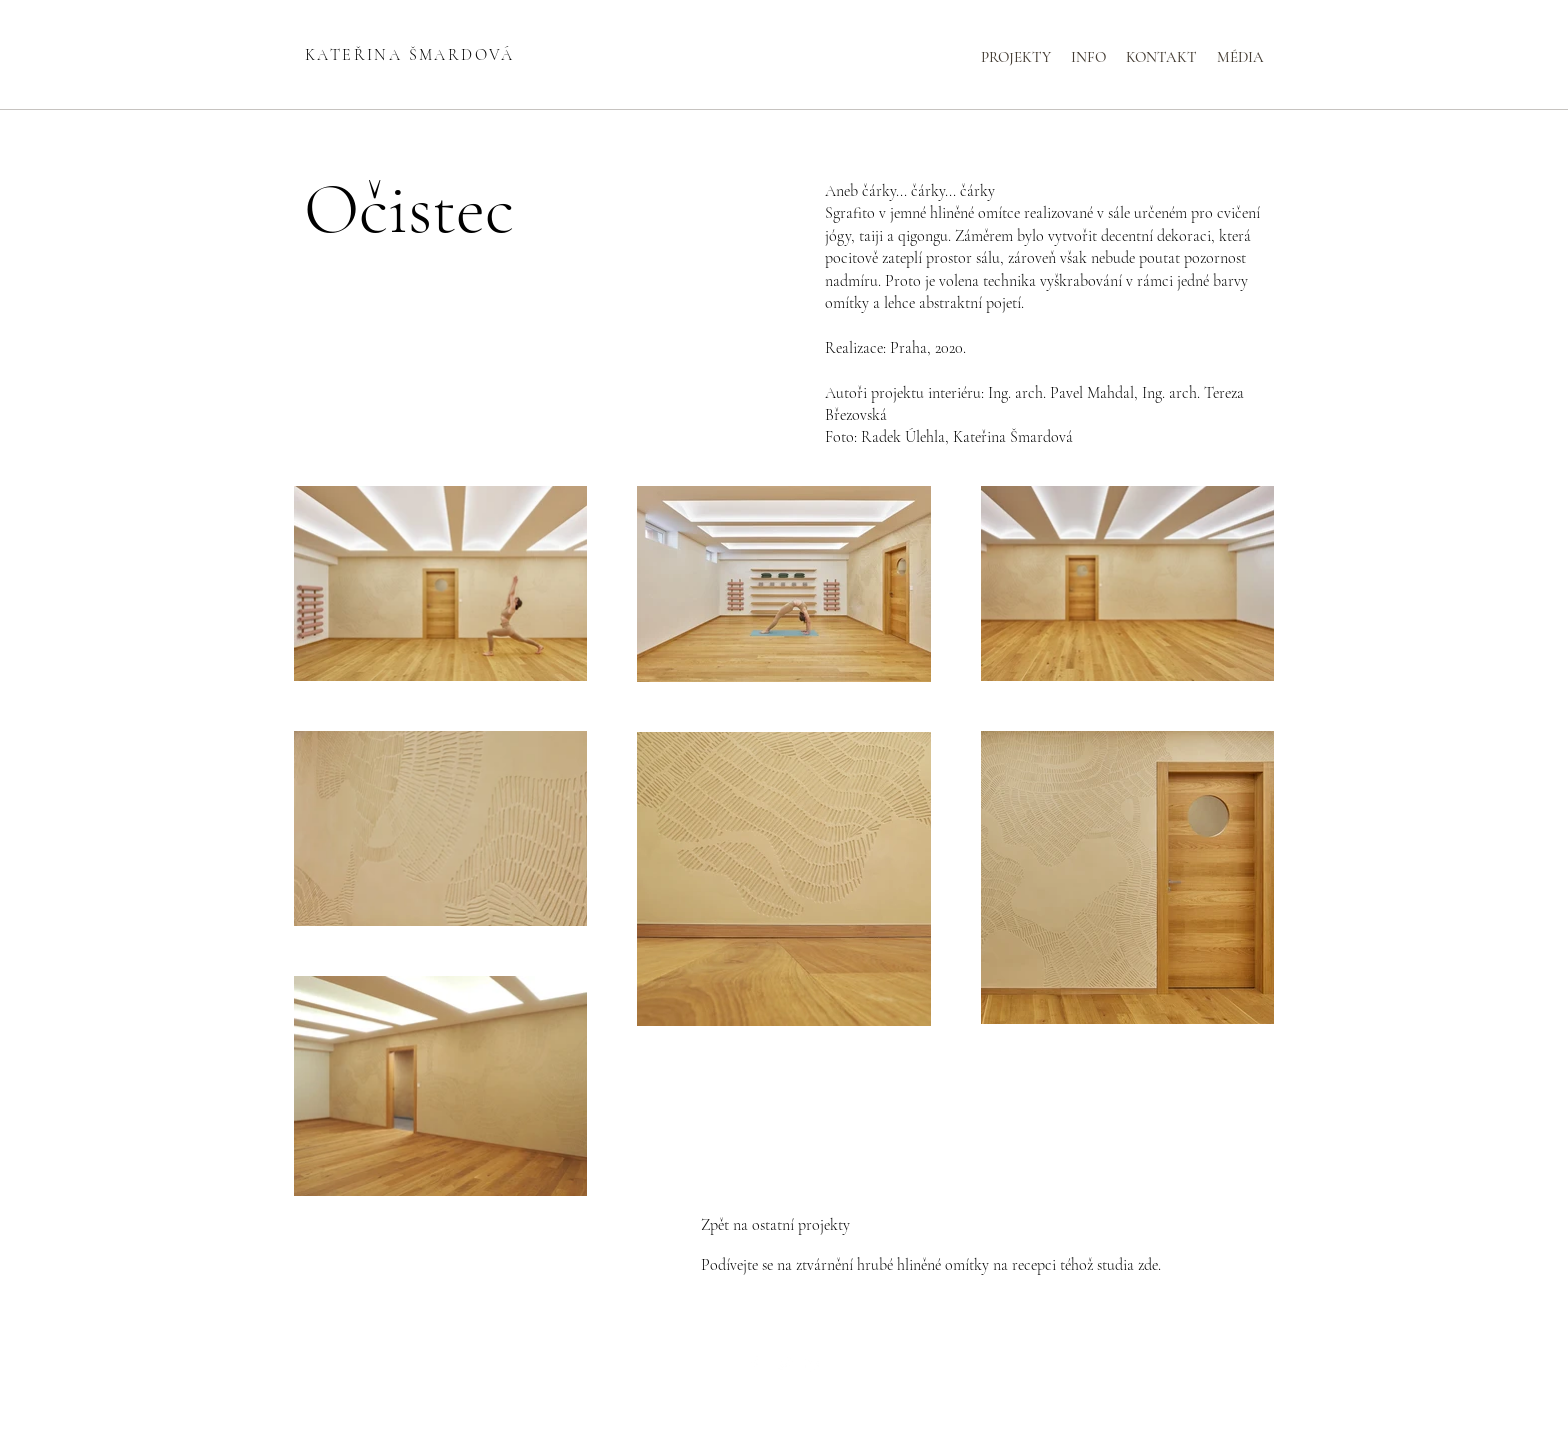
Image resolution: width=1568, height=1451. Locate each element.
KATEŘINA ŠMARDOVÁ (410, 55)
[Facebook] (754, 1364)
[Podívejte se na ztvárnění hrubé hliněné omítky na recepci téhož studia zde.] (931, 1266)
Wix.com (929, 1400)
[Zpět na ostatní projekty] (783, 1226)
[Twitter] (784, 1364)
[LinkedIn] (814, 1364)
